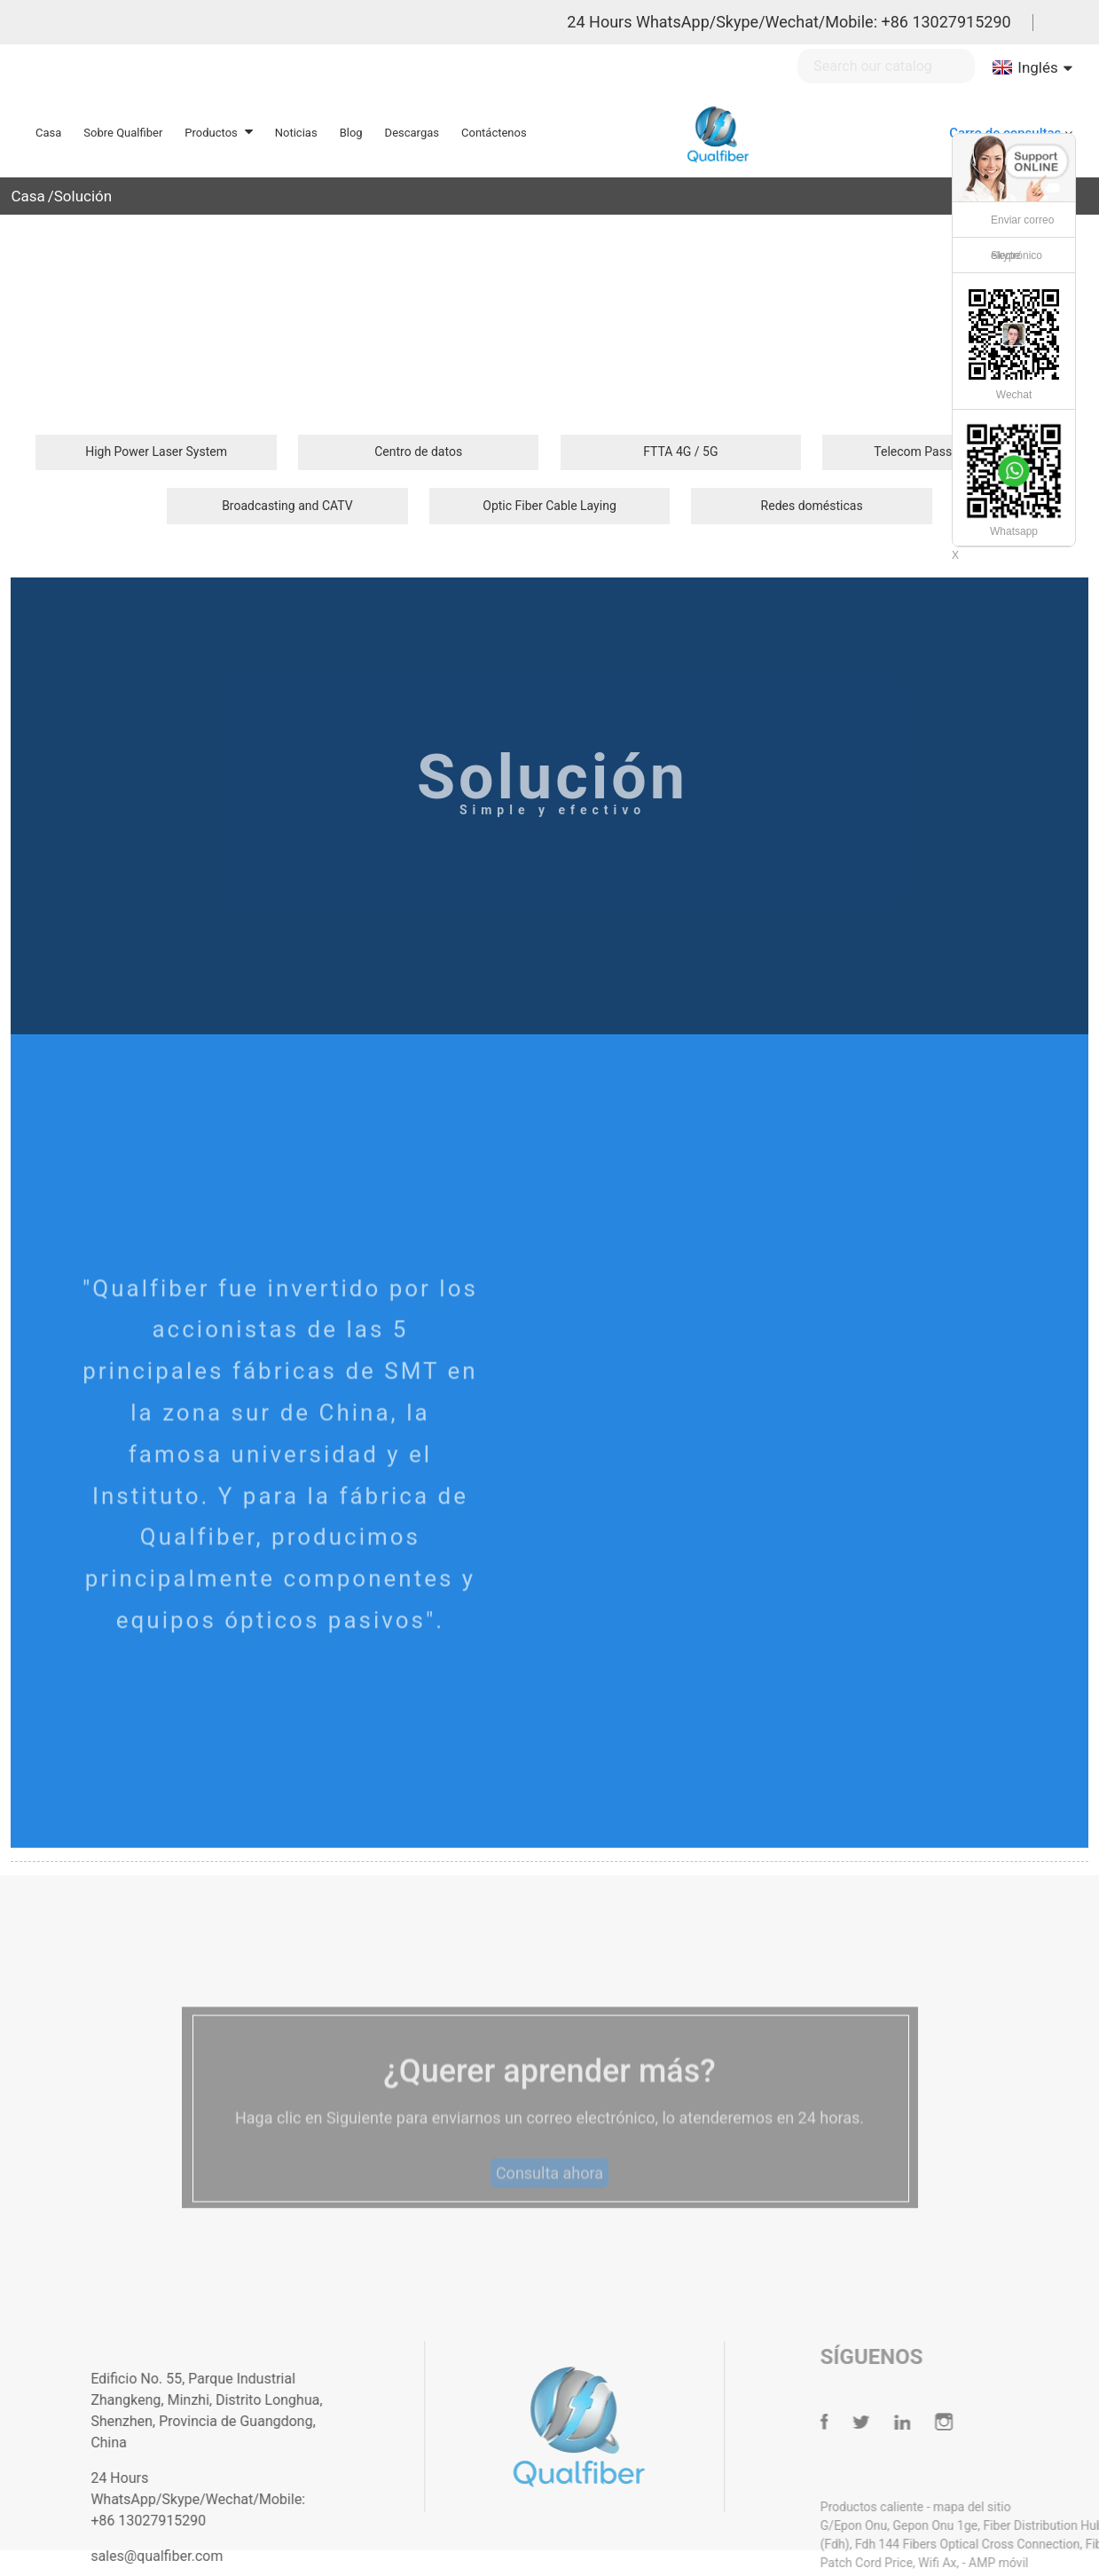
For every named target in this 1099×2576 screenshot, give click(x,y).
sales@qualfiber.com (193, 2556)
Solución (83, 196)
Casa (27, 196)
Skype (1005, 255)
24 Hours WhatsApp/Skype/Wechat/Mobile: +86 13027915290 (788, 21)
